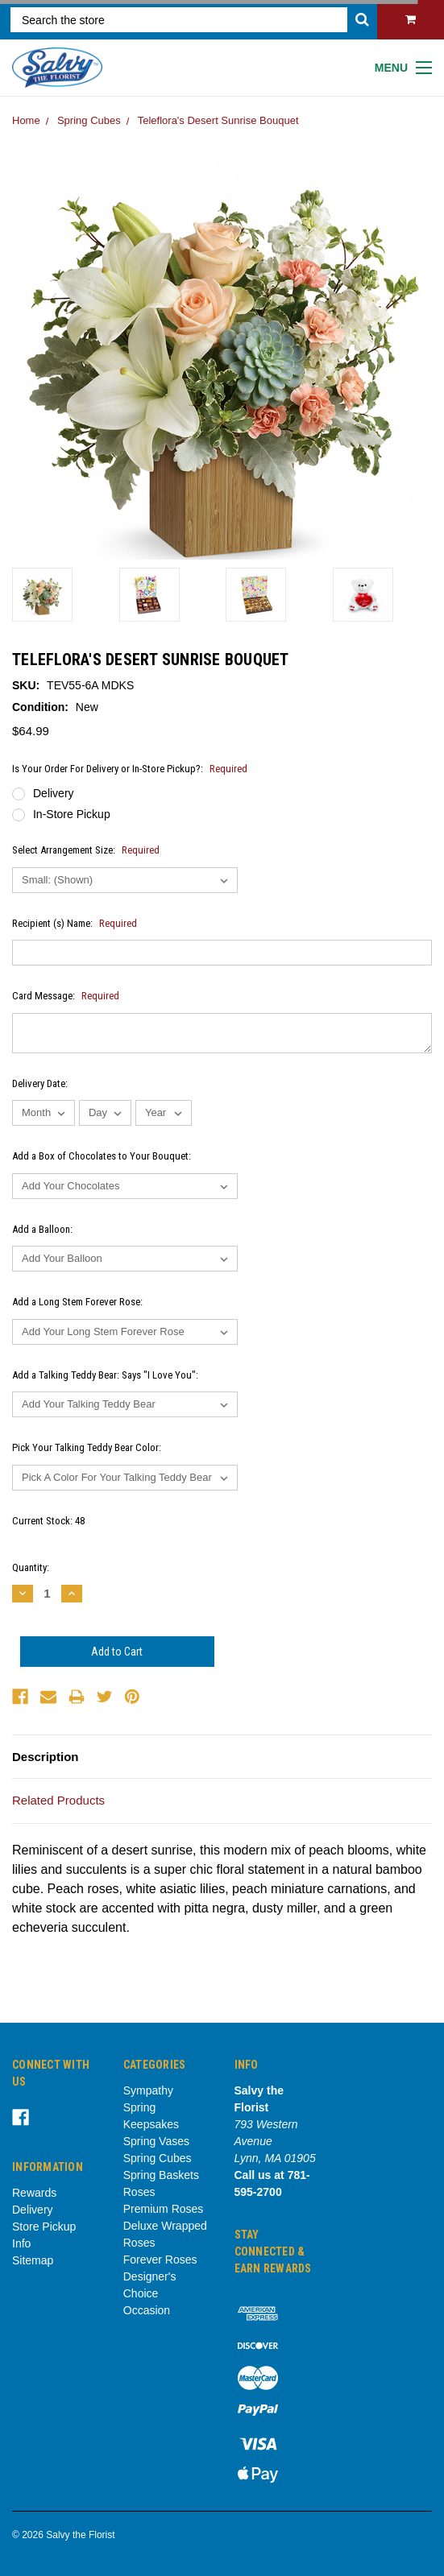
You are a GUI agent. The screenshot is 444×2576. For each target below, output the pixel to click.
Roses (139, 2191)
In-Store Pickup (71, 814)
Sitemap (32, 2260)
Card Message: (65, 996)
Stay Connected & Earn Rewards (273, 2251)
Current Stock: (48, 1521)
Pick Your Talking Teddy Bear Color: (86, 1447)
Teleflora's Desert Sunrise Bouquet (218, 120)
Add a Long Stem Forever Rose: (77, 1302)
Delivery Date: (40, 1083)
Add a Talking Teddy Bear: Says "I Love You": (105, 1375)
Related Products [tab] (58, 1800)
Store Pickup (44, 2226)
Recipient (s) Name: (74, 923)
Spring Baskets (161, 2175)
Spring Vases (156, 2141)
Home (26, 120)
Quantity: (30, 1567)
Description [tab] (45, 1757)
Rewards (34, 2192)
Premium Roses (163, 2208)
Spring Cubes (89, 120)
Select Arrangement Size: (86, 850)
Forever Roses (160, 2259)
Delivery (53, 793)
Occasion (146, 2310)
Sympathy (148, 2090)
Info (21, 2243)
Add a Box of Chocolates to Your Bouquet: (101, 1156)
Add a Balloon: (42, 1229)
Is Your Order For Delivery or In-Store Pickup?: (129, 769)
